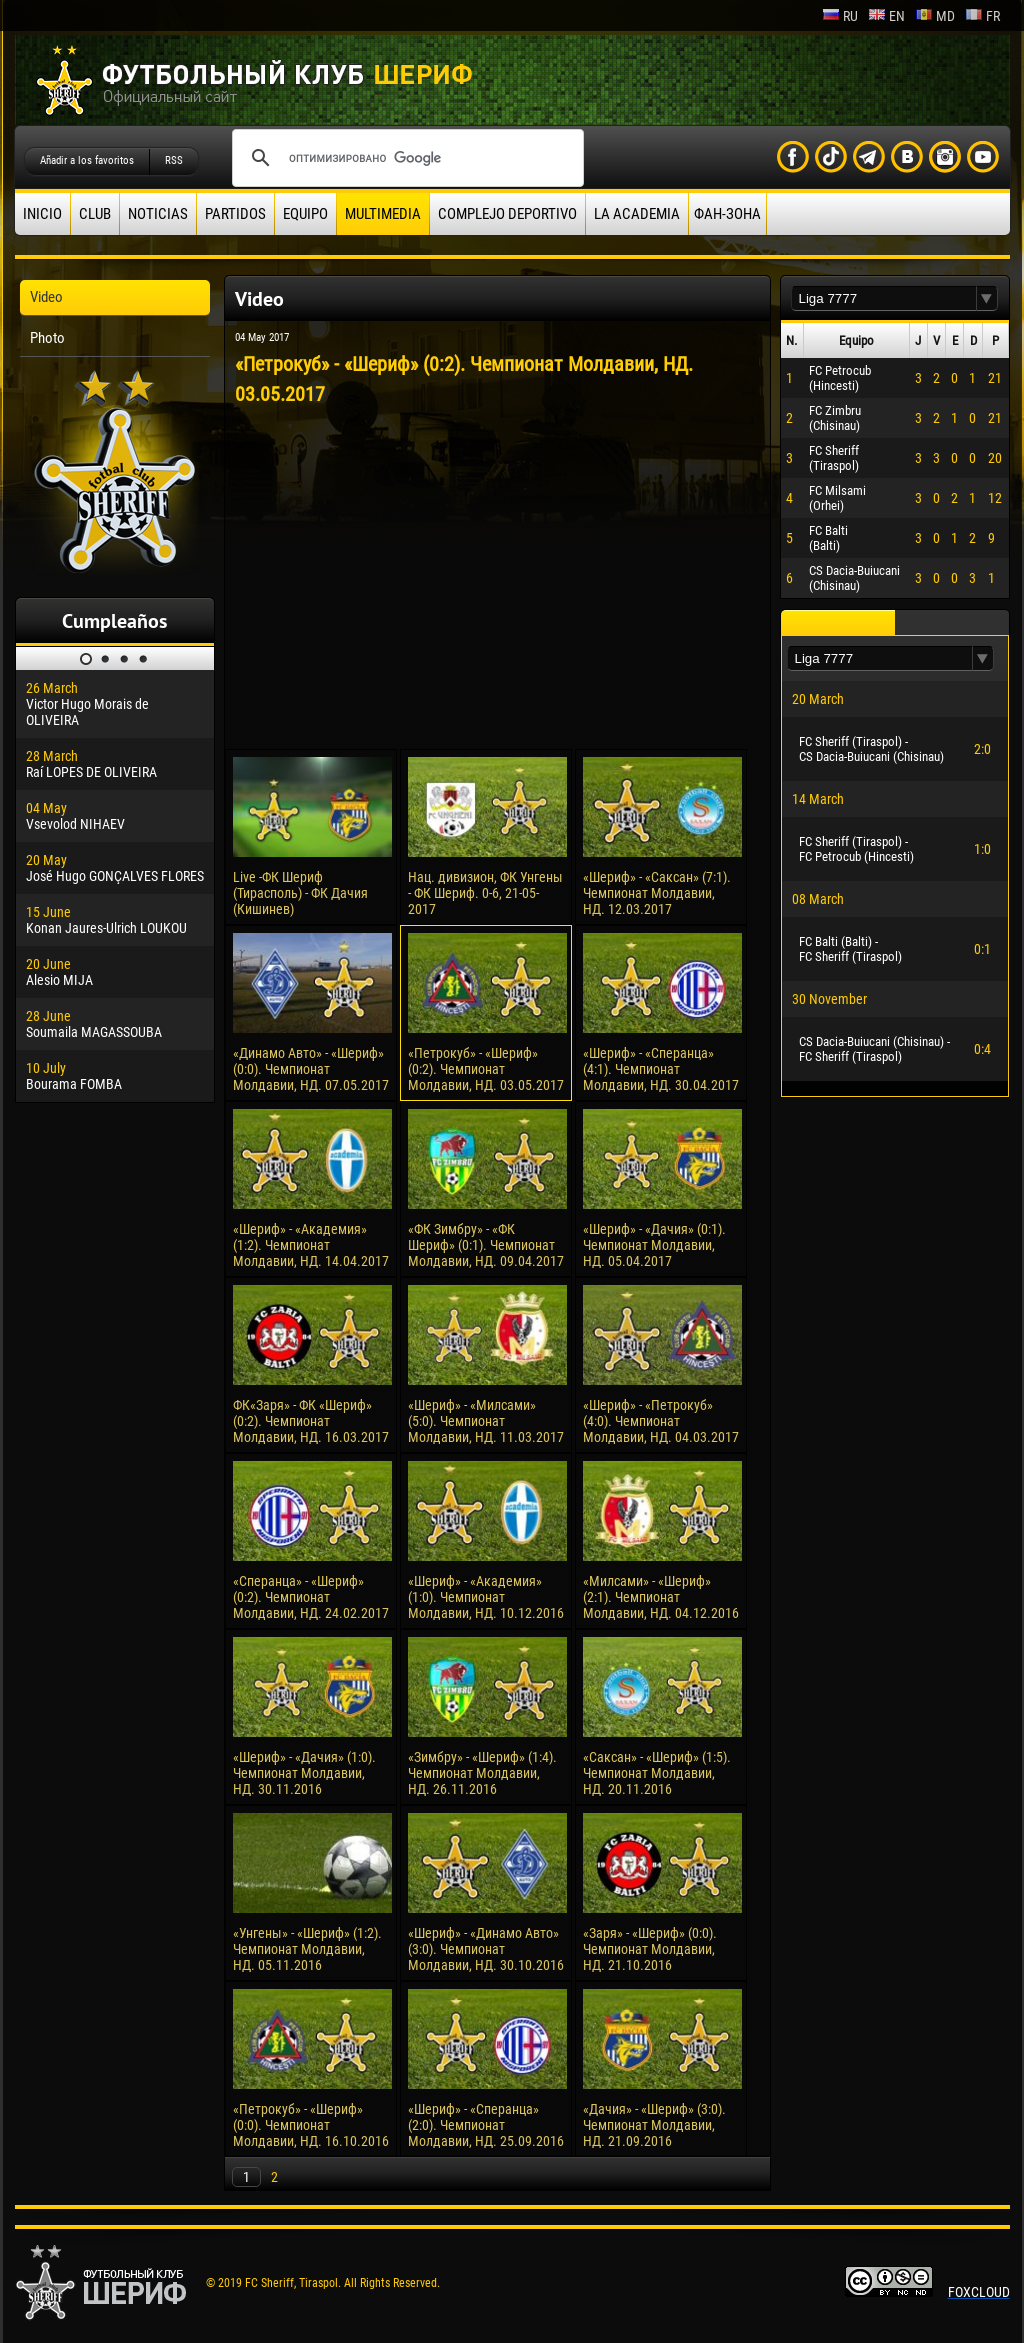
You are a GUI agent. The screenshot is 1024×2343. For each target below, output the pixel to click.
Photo (47, 338)
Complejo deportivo (507, 214)
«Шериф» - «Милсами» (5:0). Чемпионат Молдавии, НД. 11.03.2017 (486, 1421)
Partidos (235, 214)
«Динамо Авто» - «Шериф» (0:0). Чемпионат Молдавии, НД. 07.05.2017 (311, 1069)
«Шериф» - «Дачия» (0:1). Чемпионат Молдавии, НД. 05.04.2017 (654, 1245)
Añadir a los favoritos (87, 160)
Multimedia (383, 214)
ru (840, 16)
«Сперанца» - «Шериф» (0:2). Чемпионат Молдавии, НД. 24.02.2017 (311, 1597)
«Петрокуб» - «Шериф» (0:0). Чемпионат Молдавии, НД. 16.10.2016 (311, 2125)
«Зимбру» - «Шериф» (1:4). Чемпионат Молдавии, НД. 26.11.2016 (482, 1773)
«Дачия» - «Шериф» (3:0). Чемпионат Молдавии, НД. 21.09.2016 (654, 2125)
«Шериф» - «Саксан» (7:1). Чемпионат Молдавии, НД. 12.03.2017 (657, 893)
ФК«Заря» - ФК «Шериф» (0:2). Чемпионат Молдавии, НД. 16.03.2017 (311, 1421)
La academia (637, 214)
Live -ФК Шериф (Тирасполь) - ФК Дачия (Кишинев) (300, 893)
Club (95, 214)
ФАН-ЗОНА (727, 214)
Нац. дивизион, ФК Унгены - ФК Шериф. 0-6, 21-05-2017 (485, 893)
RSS (174, 160)
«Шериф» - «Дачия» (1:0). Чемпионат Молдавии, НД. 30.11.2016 (304, 1773)
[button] (987, 298)
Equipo (305, 214)
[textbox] (884, 298)
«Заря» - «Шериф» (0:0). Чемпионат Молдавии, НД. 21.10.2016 (650, 1949)
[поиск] (405, 158)
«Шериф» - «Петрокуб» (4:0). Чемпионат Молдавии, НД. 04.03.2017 (661, 1421)
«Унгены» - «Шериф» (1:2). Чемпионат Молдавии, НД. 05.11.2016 (307, 1949)
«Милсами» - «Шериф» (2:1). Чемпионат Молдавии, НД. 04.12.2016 (661, 1597)
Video (46, 297)
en (886, 16)
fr (982, 16)
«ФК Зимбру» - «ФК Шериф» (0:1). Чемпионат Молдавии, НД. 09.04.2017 (486, 1245)
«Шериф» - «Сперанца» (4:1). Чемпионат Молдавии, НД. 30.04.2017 (661, 1069)
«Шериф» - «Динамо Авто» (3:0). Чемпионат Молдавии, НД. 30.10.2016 (486, 1949)
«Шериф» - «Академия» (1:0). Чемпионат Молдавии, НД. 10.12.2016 (486, 1597)
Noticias (158, 214)
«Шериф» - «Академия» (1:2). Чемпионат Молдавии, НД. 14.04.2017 (311, 1245)
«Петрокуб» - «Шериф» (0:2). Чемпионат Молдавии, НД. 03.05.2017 (486, 1069)
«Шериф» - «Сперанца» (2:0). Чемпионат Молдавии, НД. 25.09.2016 (486, 2125)
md (935, 16)
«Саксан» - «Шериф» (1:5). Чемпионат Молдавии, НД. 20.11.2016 (657, 1773)
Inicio (42, 214)
